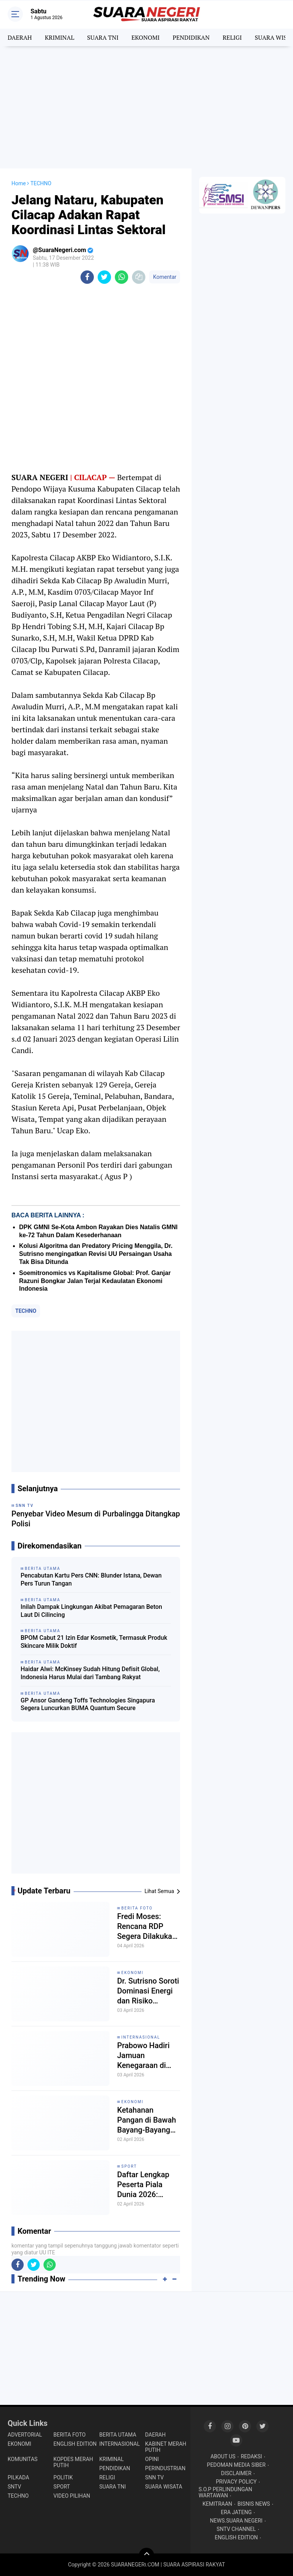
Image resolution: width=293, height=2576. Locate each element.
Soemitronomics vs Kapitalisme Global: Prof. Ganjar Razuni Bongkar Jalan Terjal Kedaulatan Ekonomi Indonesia (95, 1281)
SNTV (14, 2487)
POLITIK (63, 2477)
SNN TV (154, 2477)
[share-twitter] (104, 277)
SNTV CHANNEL (236, 2529)
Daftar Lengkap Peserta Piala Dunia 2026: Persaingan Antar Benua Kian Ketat (146, 2184)
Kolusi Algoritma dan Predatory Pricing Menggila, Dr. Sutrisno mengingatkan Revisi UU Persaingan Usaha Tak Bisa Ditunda (95, 1254)
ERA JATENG (236, 2512)
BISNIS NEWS (254, 2504)
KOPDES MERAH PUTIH (73, 2462)
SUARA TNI (102, 37)
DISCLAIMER (236, 2473)
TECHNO (25, 1311)
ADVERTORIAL (25, 2435)
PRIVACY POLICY (236, 2482)
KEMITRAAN (217, 2504)
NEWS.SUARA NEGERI (236, 2521)
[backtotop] (146, 2555)
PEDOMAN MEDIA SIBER (236, 2465)
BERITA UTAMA (117, 2435)
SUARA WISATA (163, 2487)
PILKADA (18, 2477)
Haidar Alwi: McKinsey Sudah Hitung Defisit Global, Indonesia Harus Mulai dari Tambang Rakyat (90, 1673)
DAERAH (20, 37)
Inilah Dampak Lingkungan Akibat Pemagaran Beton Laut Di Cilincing (91, 1610)
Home (18, 183)
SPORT (129, 2166)
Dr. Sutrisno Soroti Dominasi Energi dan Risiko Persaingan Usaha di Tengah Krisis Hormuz (148, 1991)
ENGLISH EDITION (75, 2444)
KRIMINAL (59, 37)
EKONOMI (145, 37)
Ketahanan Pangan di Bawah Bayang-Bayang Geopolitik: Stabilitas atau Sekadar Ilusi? (146, 2120)
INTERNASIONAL (140, 2037)
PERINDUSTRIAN (165, 2468)
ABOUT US (223, 2456)
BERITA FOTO (137, 1908)
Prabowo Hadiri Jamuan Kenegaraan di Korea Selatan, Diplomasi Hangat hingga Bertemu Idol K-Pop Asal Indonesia (147, 2055)
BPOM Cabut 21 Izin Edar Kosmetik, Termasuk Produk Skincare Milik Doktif (94, 1641)
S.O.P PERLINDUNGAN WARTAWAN (225, 2492)
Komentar (164, 277)
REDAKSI (251, 2456)
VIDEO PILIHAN (71, 2496)
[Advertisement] (146, 107)
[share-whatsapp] (121, 277)
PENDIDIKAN (190, 37)
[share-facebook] (87, 277)
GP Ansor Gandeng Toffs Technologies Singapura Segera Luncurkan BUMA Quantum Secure (88, 1704)
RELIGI (232, 37)
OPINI (152, 2459)
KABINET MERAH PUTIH (165, 2447)
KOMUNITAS (22, 2459)
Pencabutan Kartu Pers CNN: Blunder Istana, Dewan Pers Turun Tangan (91, 1579)
